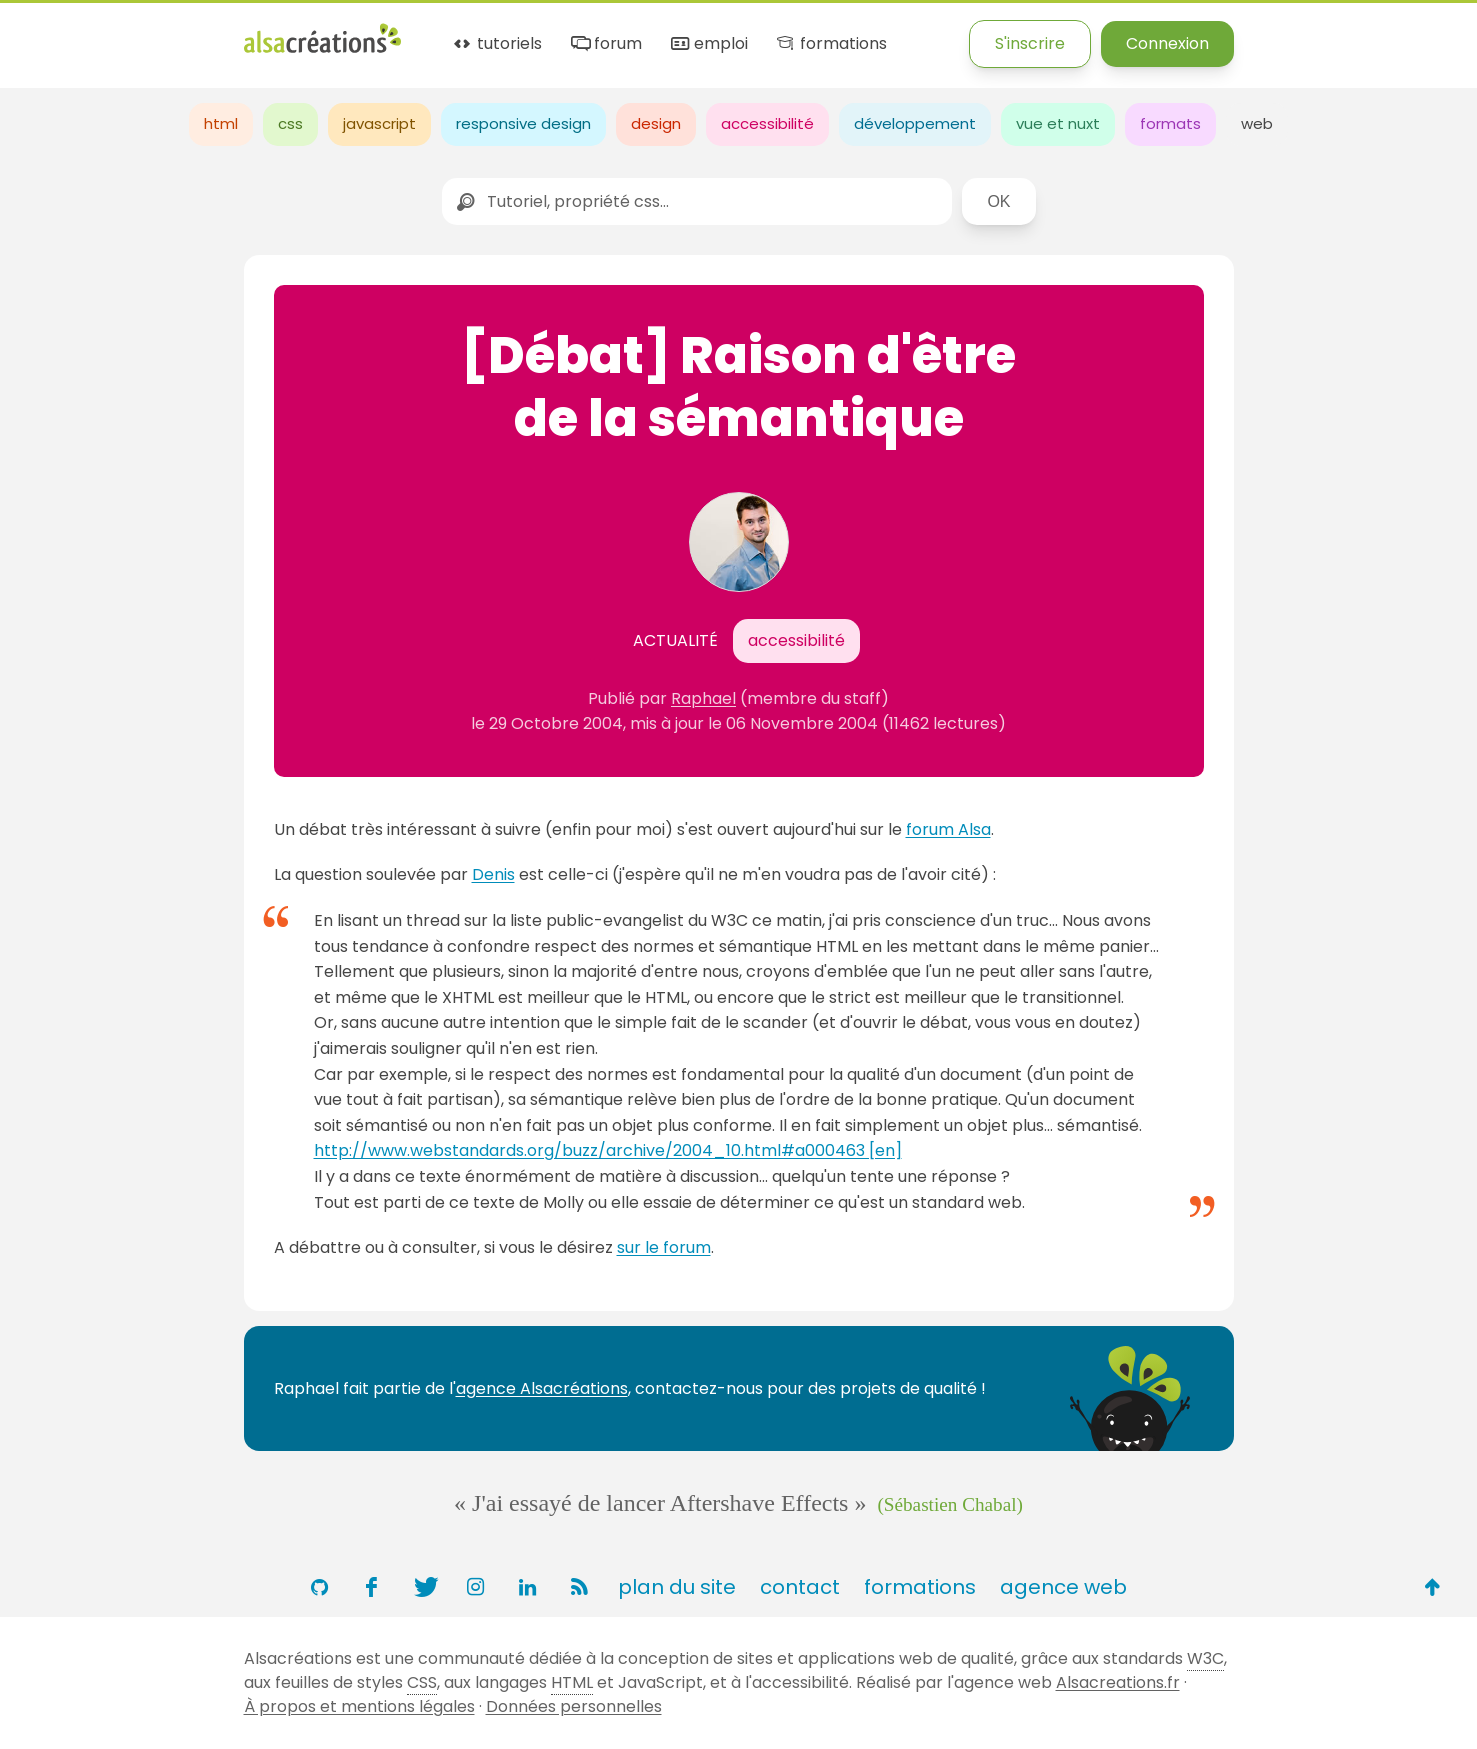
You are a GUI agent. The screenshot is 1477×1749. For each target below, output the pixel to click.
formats (1170, 123)
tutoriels (496, 44)
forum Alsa (948, 829)
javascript (379, 123)
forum (605, 44)
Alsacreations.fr (1118, 1682)
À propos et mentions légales (359, 1706)
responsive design (523, 123)
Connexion (1167, 43)
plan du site (677, 1587)
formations (830, 44)
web (1257, 123)
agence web (1063, 1587)
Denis (493, 874)
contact (800, 1587)
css (290, 123)
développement (915, 123)
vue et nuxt (1058, 123)
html (221, 123)
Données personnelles (574, 1706)
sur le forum (664, 1247)
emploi (708, 44)
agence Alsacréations (542, 1388)
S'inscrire (1030, 43)
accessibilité (767, 123)
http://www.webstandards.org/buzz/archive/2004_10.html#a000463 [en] (608, 1150)
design (656, 123)
